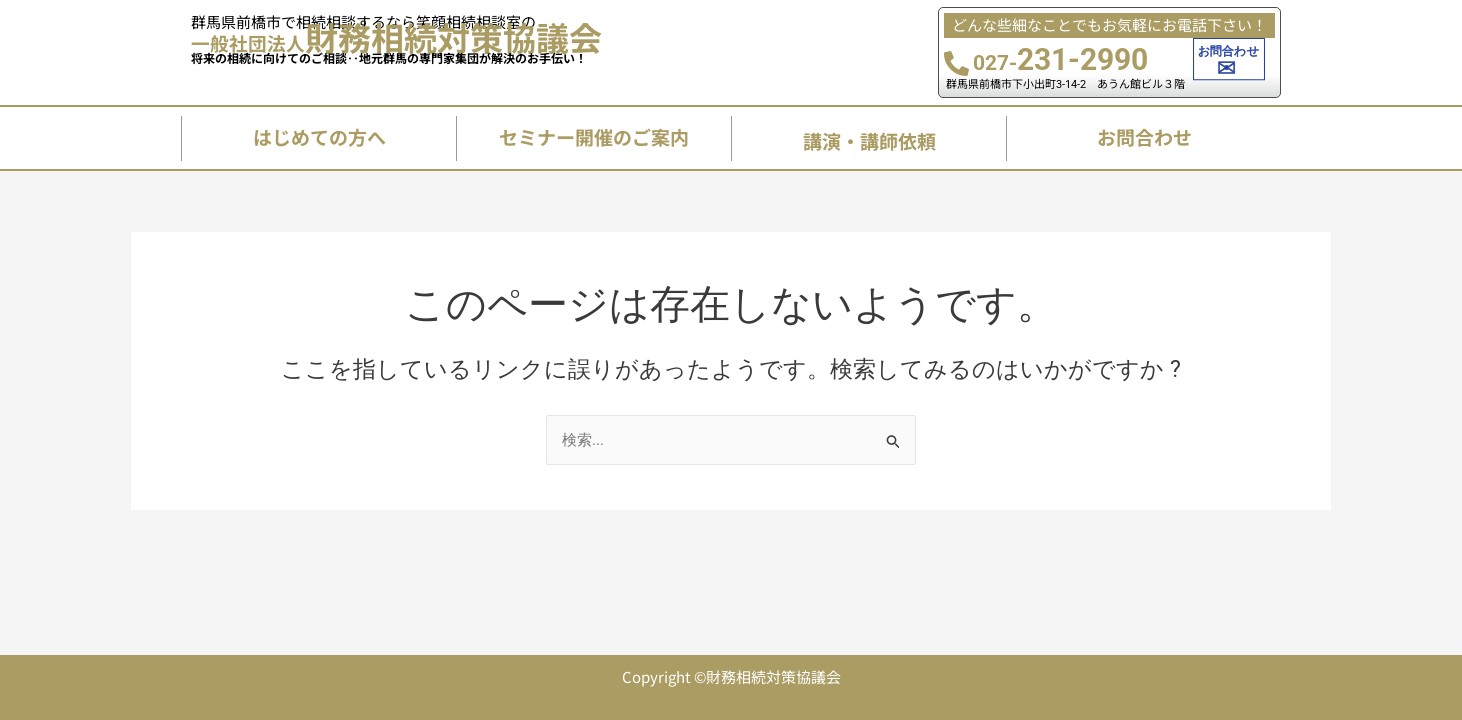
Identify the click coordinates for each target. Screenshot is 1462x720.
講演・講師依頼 (869, 140)
